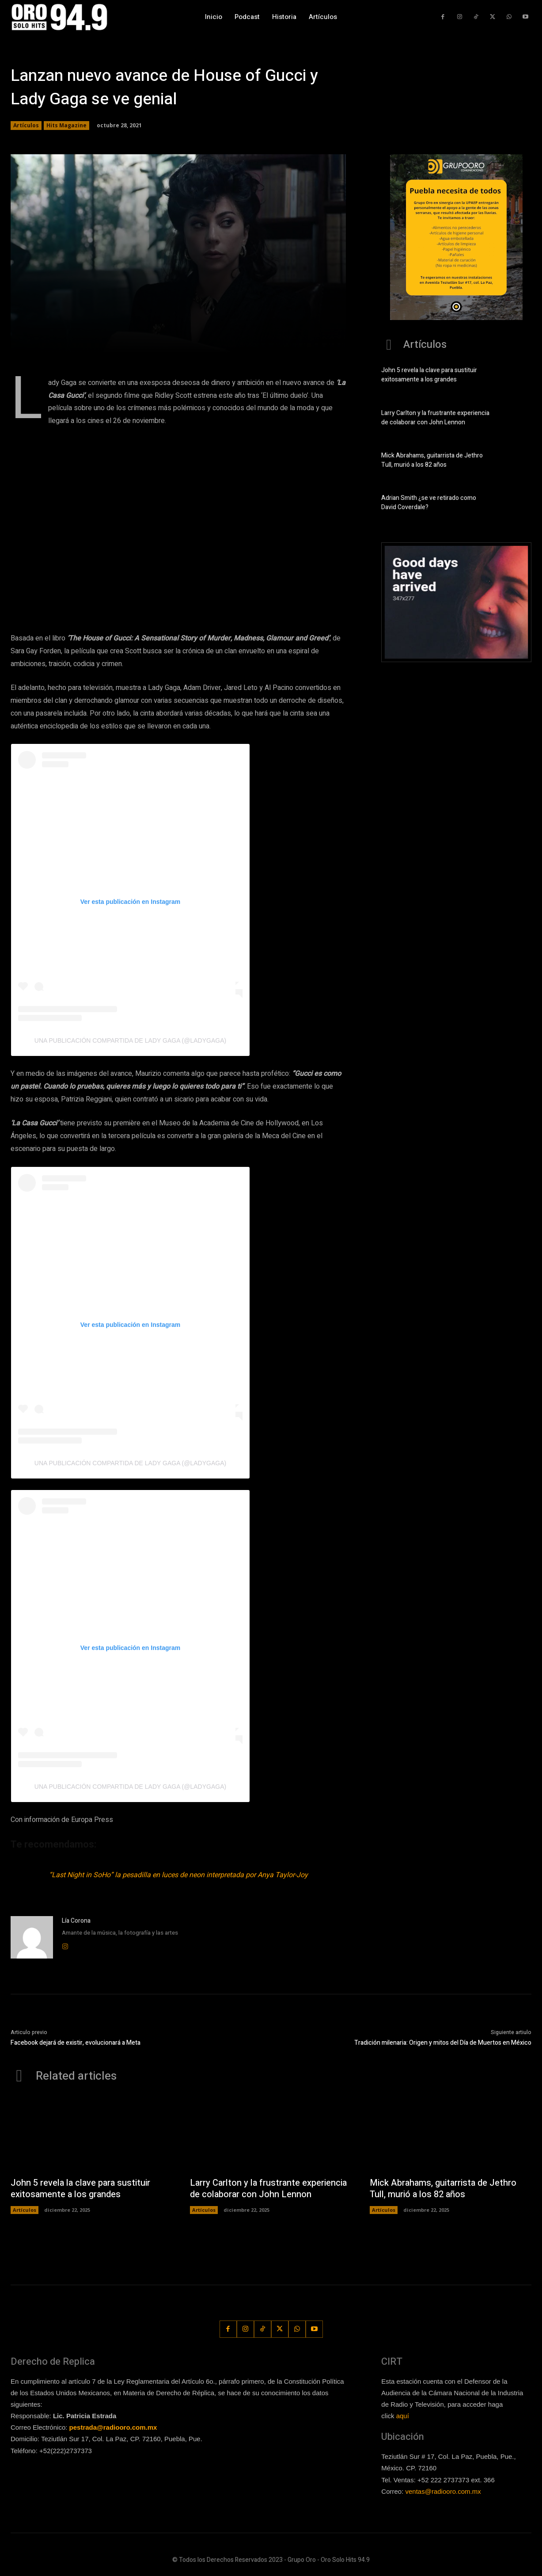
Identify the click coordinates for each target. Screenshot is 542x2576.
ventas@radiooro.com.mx (443, 2491)
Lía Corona (76, 1920)
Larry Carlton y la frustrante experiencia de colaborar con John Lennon (435, 417)
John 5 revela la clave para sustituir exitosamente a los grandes (429, 375)
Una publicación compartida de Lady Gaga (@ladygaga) (130, 1040)
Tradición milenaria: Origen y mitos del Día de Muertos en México (442, 2042)
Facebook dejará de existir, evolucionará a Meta (75, 2042)
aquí (402, 2416)
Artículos (26, 125)
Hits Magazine (66, 125)
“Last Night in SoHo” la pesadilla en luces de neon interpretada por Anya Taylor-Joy (178, 1875)
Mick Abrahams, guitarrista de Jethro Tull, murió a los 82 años (432, 460)
